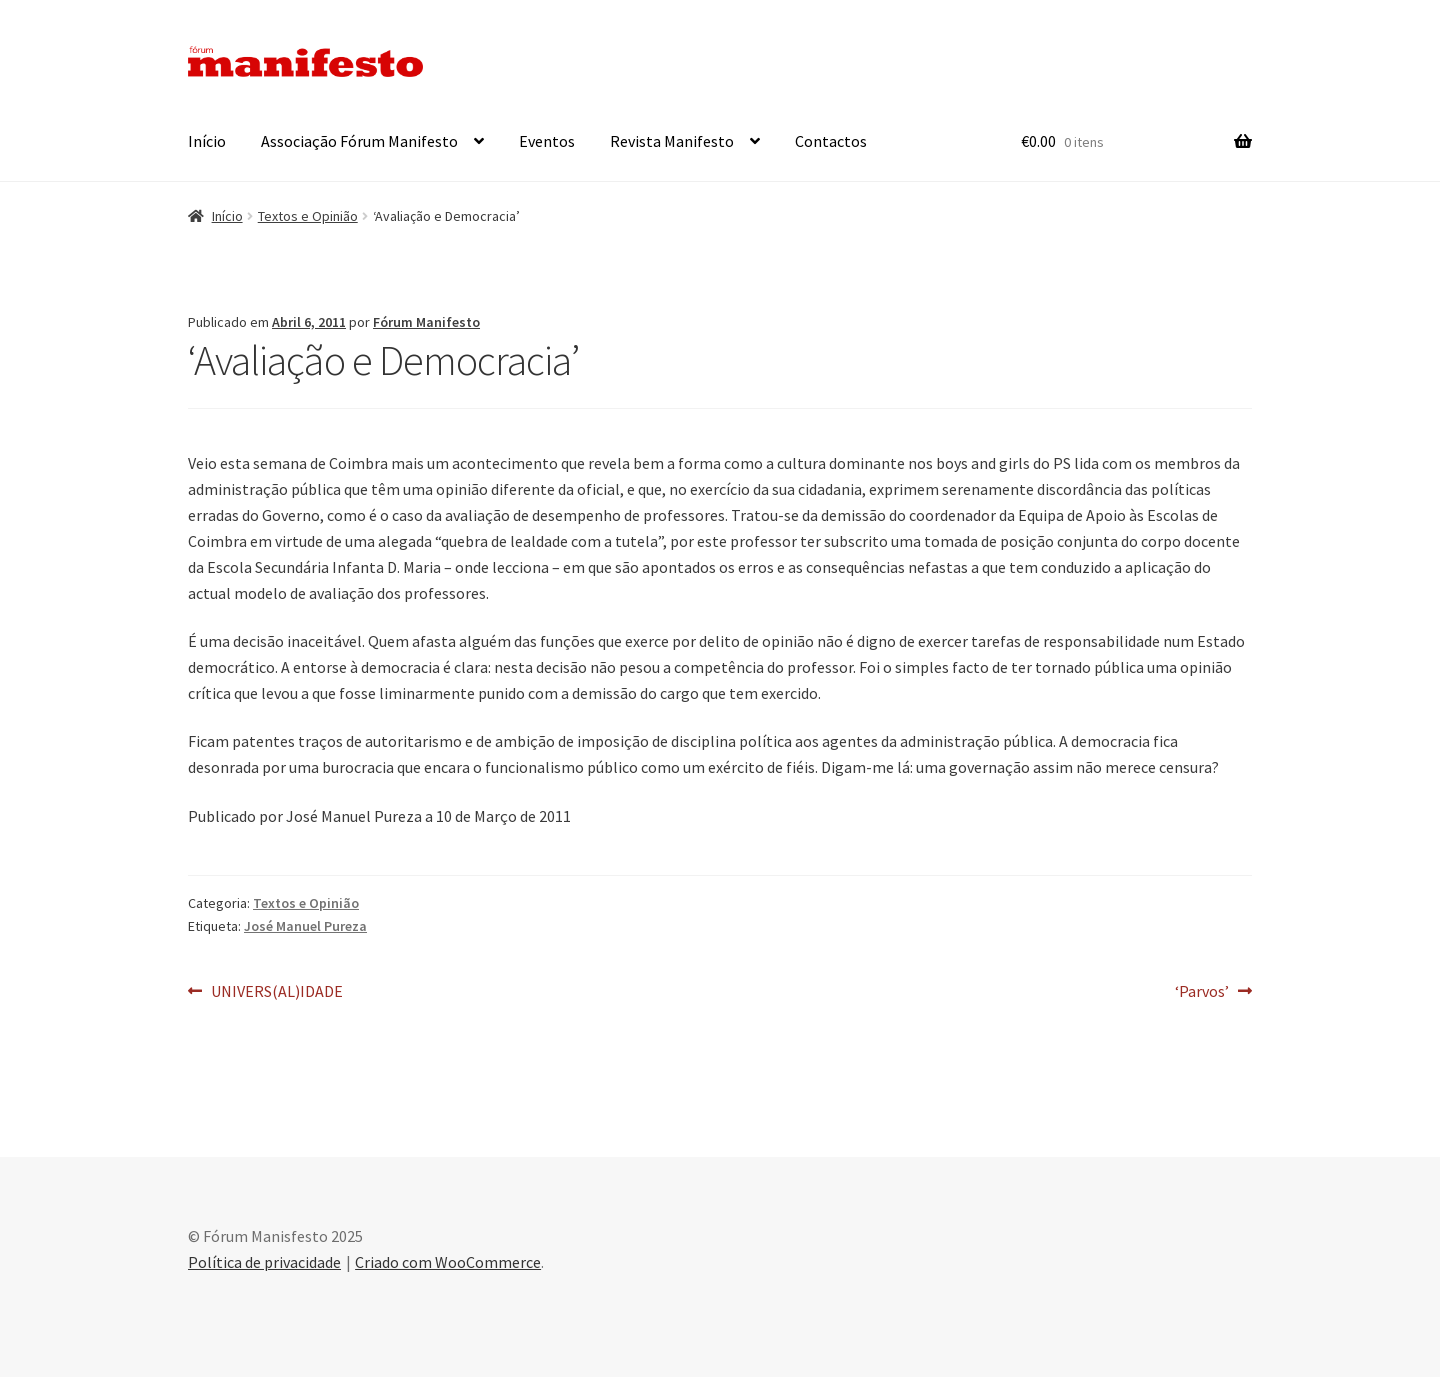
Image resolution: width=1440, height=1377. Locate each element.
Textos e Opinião (308, 216)
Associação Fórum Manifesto (359, 141)
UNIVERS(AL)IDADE (276, 992)
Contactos (831, 141)
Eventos (547, 141)
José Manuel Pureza (305, 926)
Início (207, 141)
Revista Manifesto (672, 141)
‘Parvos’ (1206, 992)
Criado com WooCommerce (448, 1262)
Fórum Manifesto (426, 322)
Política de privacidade (264, 1262)
